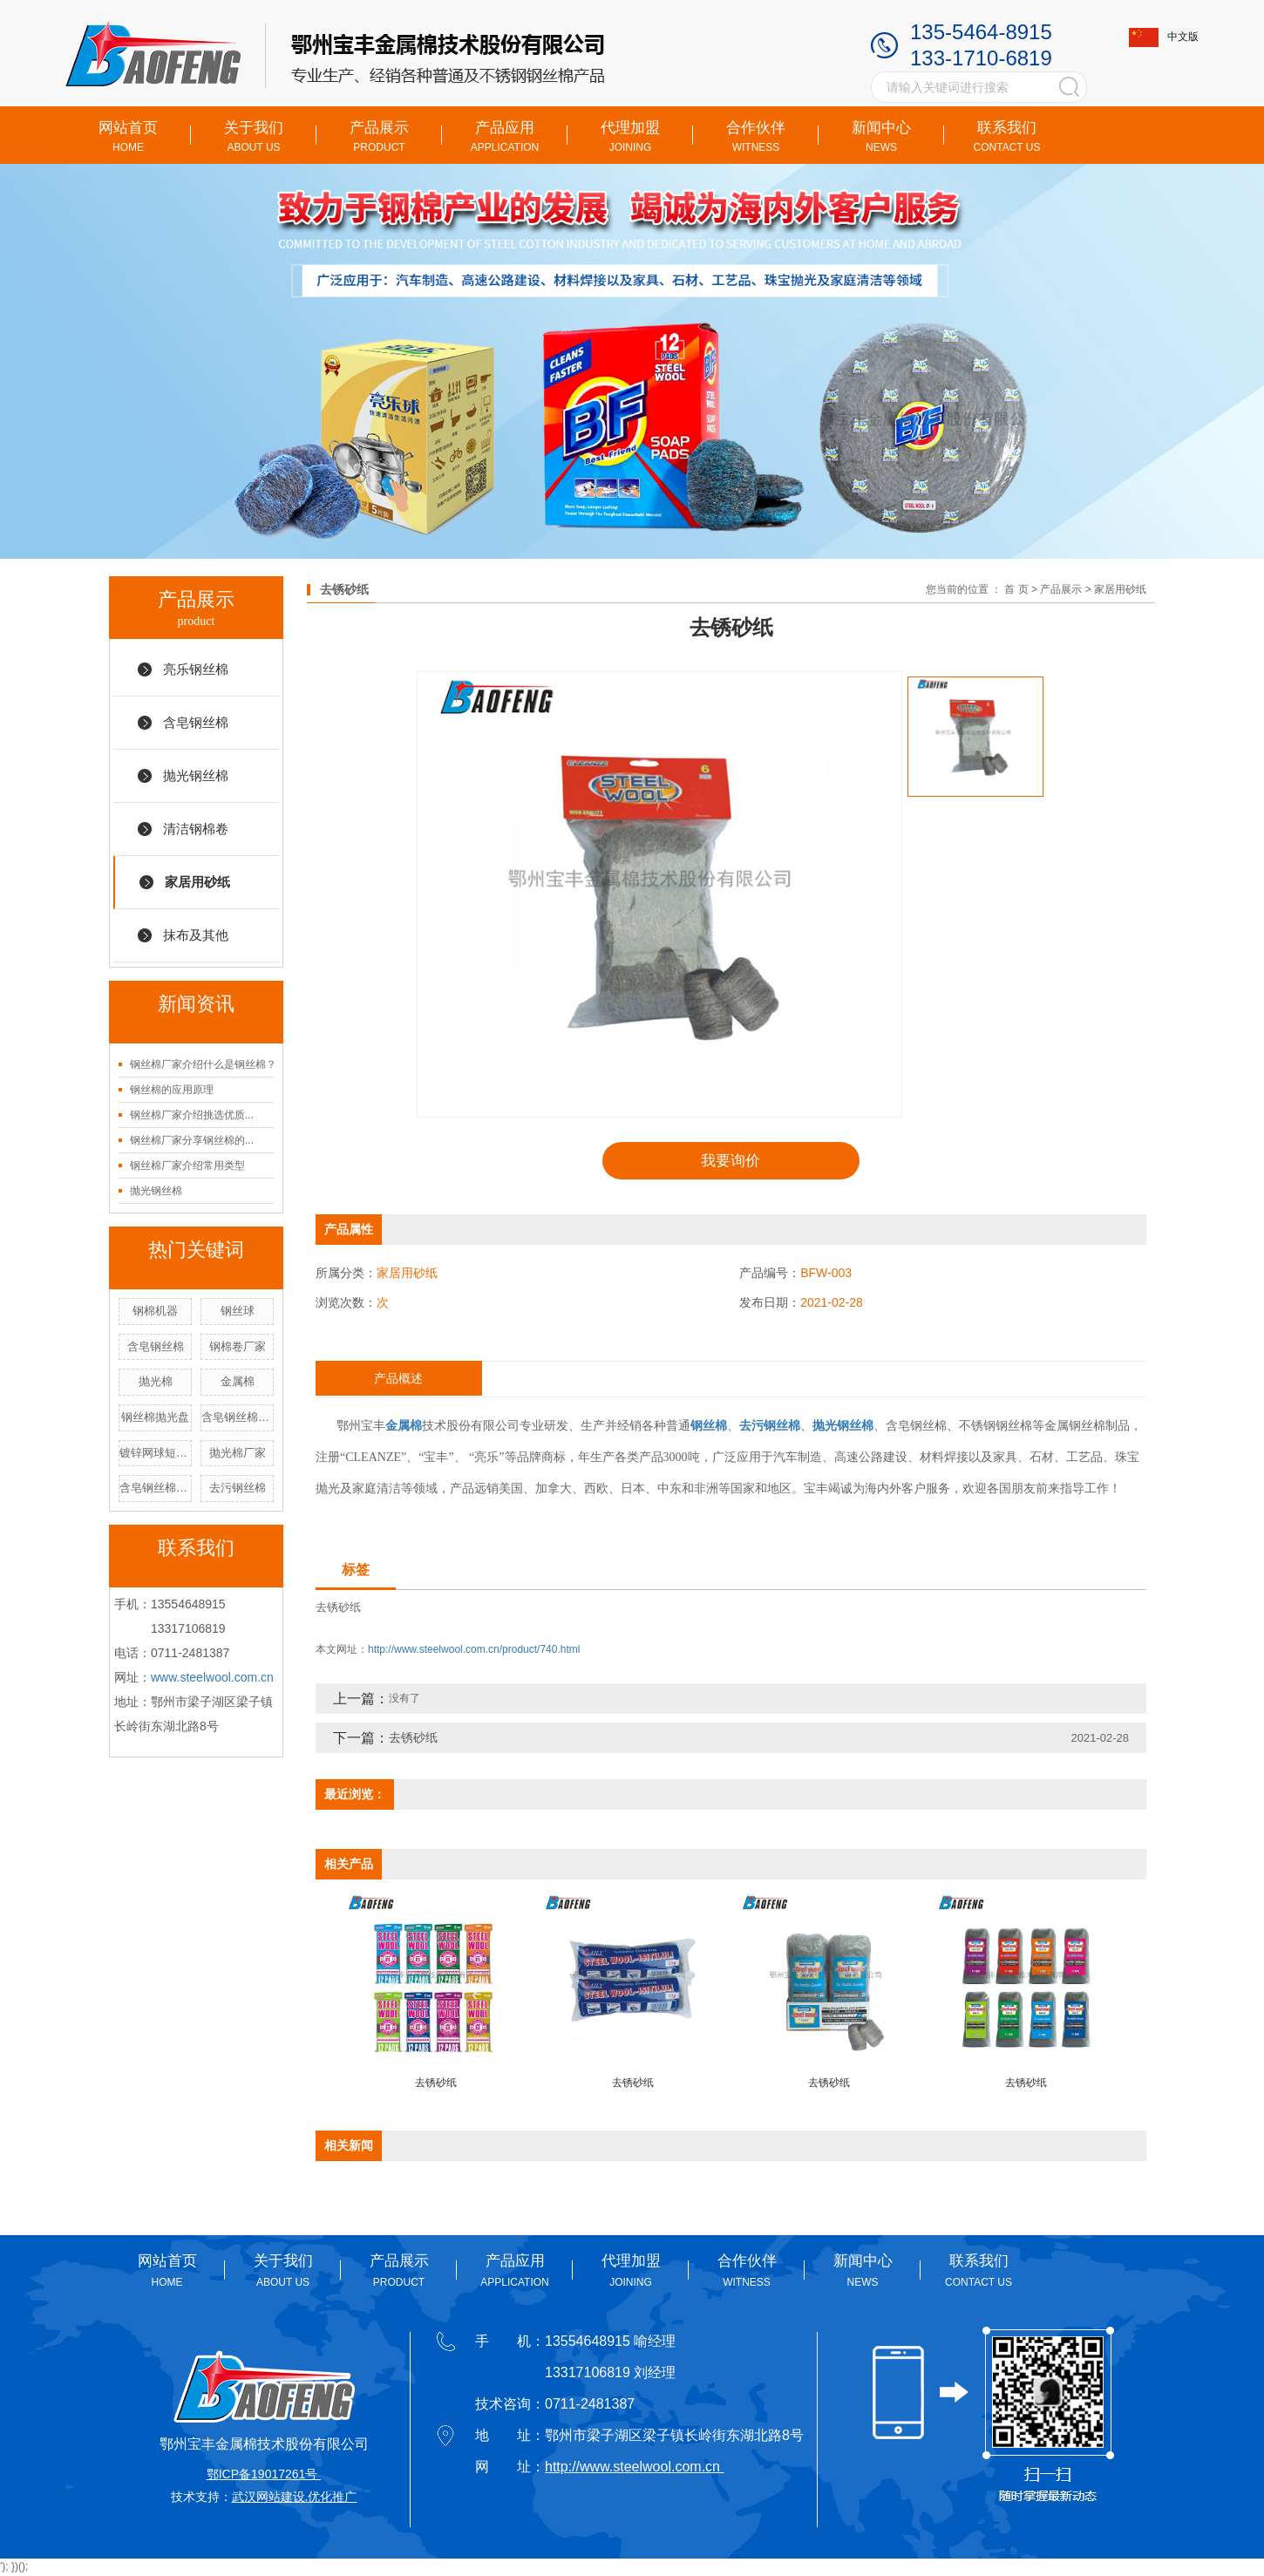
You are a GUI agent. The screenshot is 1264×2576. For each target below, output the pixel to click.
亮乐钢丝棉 (195, 669)
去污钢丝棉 (237, 1487)
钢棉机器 (155, 1310)
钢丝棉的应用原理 (172, 1090)
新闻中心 (881, 136)
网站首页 (128, 136)
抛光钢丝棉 (195, 775)
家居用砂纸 (197, 881)
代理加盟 (630, 136)
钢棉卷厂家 (237, 1346)
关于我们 (253, 136)
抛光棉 (156, 1381)
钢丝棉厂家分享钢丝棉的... (192, 1140)
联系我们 (1007, 136)
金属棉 (238, 1381)
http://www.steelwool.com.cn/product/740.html (474, 1651)
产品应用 (504, 136)
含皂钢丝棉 (195, 722)
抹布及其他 (195, 935)
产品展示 (379, 136)
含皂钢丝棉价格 (237, 1417)
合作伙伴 (756, 136)
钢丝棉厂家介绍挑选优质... (192, 1115)
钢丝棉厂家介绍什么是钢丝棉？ (203, 1064)
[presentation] (475, 1996)
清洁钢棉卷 (195, 828)
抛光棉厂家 (237, 1452)
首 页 (1016, 589)
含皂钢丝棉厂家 (155, 1487)
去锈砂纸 (338, 1608)
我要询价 (730, 1161)
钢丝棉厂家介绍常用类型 (187, 1165)
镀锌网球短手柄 (155, 1452)
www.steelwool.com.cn (212, 1677)
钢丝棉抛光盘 (155, 1417)
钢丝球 (238, 1310)
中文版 (1164, 37)
